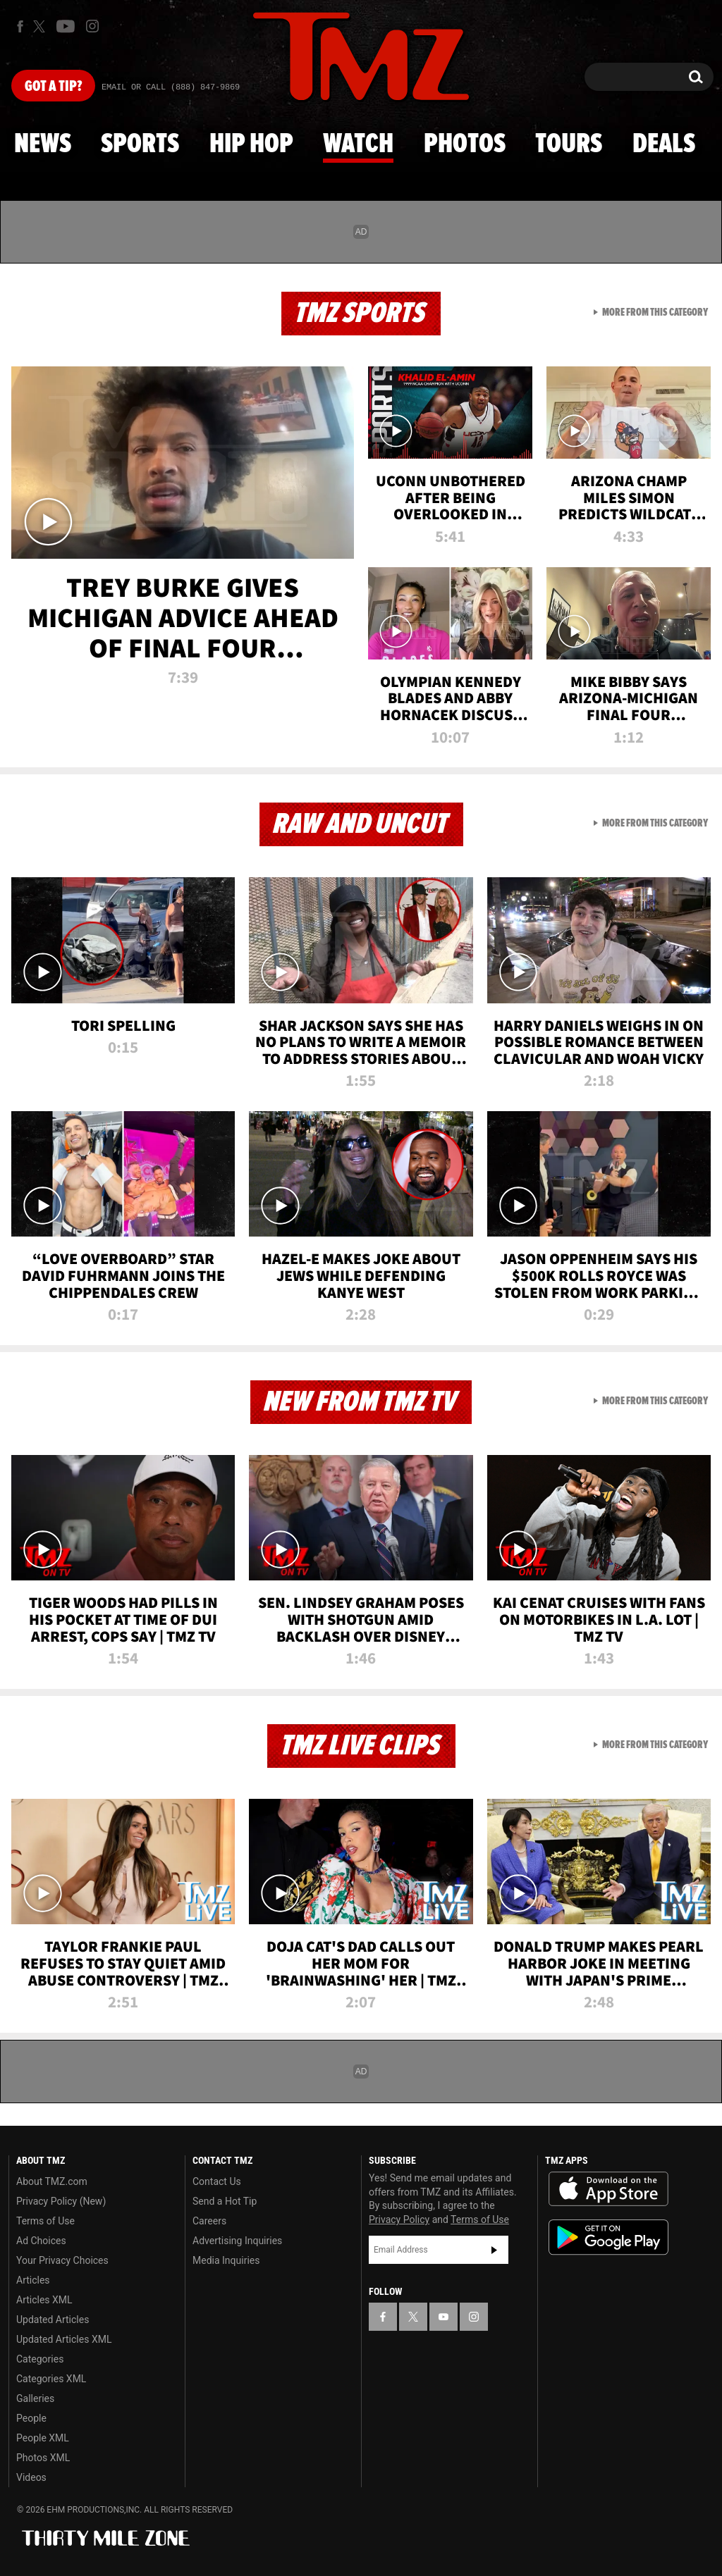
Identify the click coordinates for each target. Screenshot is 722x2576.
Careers (209, 2221)
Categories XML (51, 2378)
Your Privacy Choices (62, 2260)
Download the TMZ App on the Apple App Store (608, 2189)
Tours (568, 144)
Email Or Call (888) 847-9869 (171, 87)
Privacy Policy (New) (61, 2201)
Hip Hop (251, 144)
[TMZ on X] (41, 26)
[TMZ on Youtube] (65, 26)
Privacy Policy (399, 2219)
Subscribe (494, 2250)
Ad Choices (41, 2240)
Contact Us (216, 2181)
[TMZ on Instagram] (92, 26)
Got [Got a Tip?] (53, 87)
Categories (39, 2359)
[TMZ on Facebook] (20, 26)
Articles (33, 2280)
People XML (42, 2438)
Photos (465, 144)
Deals (663, 144)
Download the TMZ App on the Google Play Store (608, 2237)
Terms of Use (45, 2221)
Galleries (35, 2398)
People (31, 2418)
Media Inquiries (225, 2260)
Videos (31, 2477)
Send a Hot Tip (224, 2201)
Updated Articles (52, 2319)
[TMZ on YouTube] (443, 2317)
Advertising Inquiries (237, 2240)
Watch (358, 144)
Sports (140, 144)
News (42, 144)
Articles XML (44, 2299)
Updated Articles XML (63, 2339)
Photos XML (43, 2457)
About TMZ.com (51, 2181)
